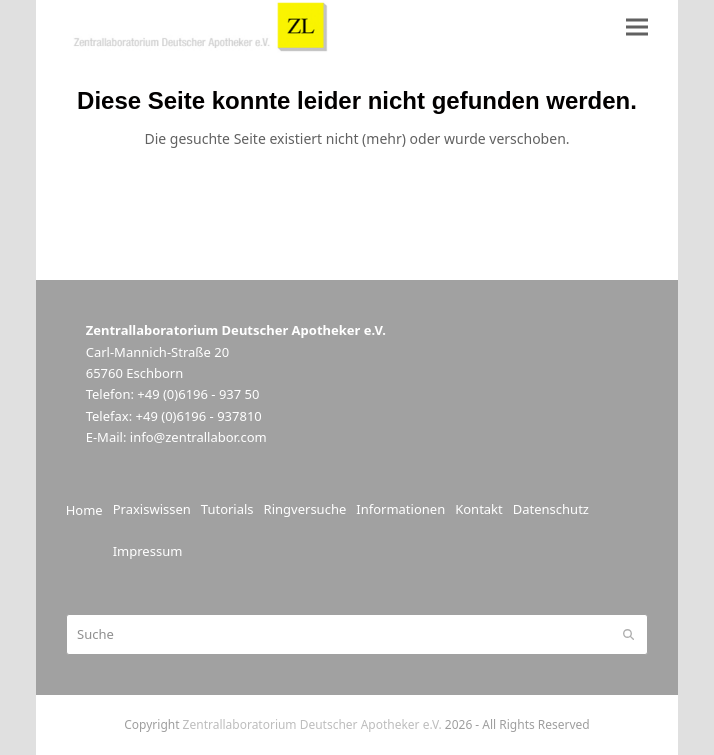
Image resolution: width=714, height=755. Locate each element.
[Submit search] (628, 634)
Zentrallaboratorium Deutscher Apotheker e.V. (312, 724)
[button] (637, 26)
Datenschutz (551, 509)
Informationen (400, 509)
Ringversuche (305, 509)
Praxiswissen (152, 509)
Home (84, 510)
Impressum (148, 551)
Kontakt (479, 509)
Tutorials (227, 509)
